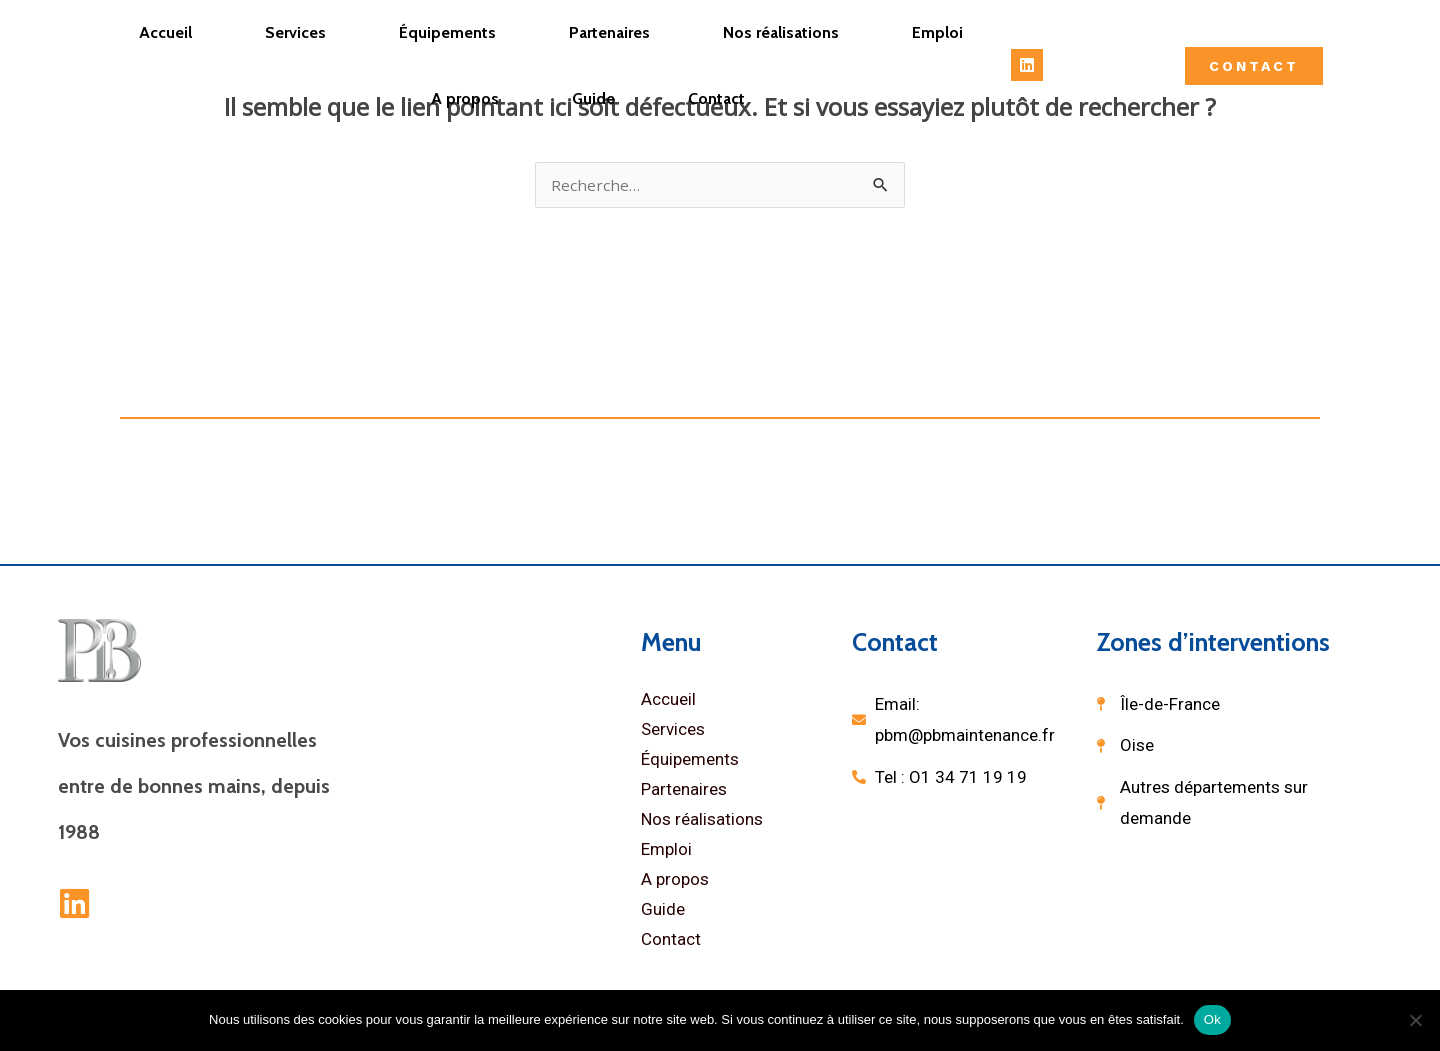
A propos (465, 98)
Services (295, 32)
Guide (593, 98)
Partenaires (609, 32)
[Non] (1415, 1020)
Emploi (937, 32)
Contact (716, 98)
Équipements (447, 32)
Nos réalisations (781, 32)
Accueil (165, 32)
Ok (1212, 1019)
